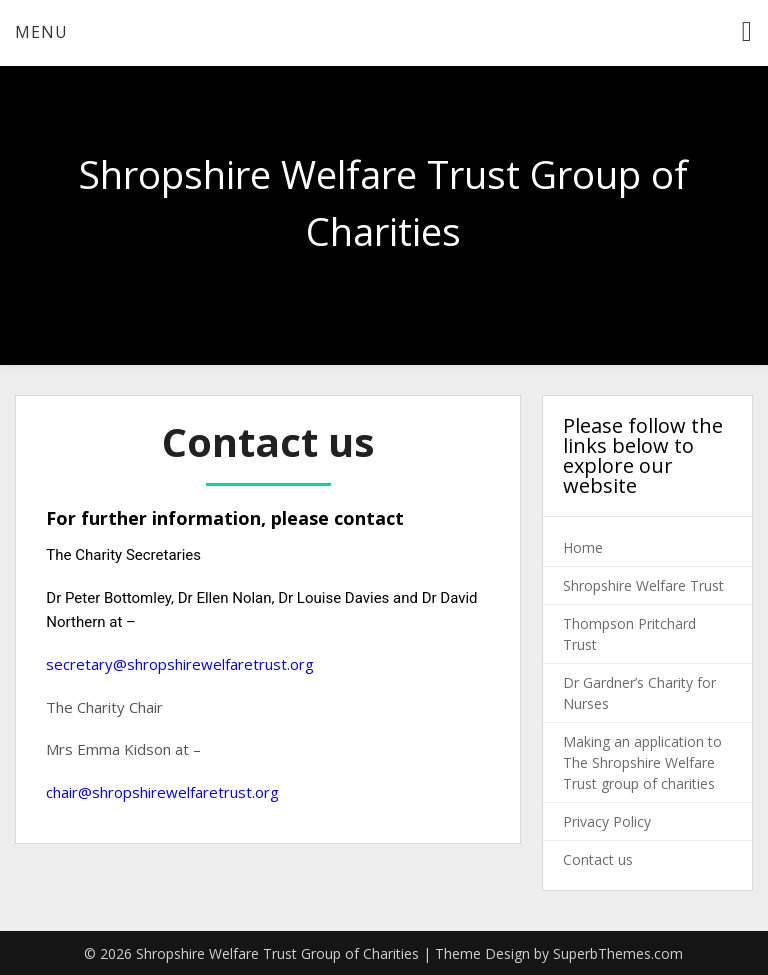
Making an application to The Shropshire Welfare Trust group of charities (642, 762)
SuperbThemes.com (618, 953)
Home (583, 547)
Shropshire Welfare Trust (643, 585)
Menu (41, 32)
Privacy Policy (607, 821)
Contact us (598, 859)
